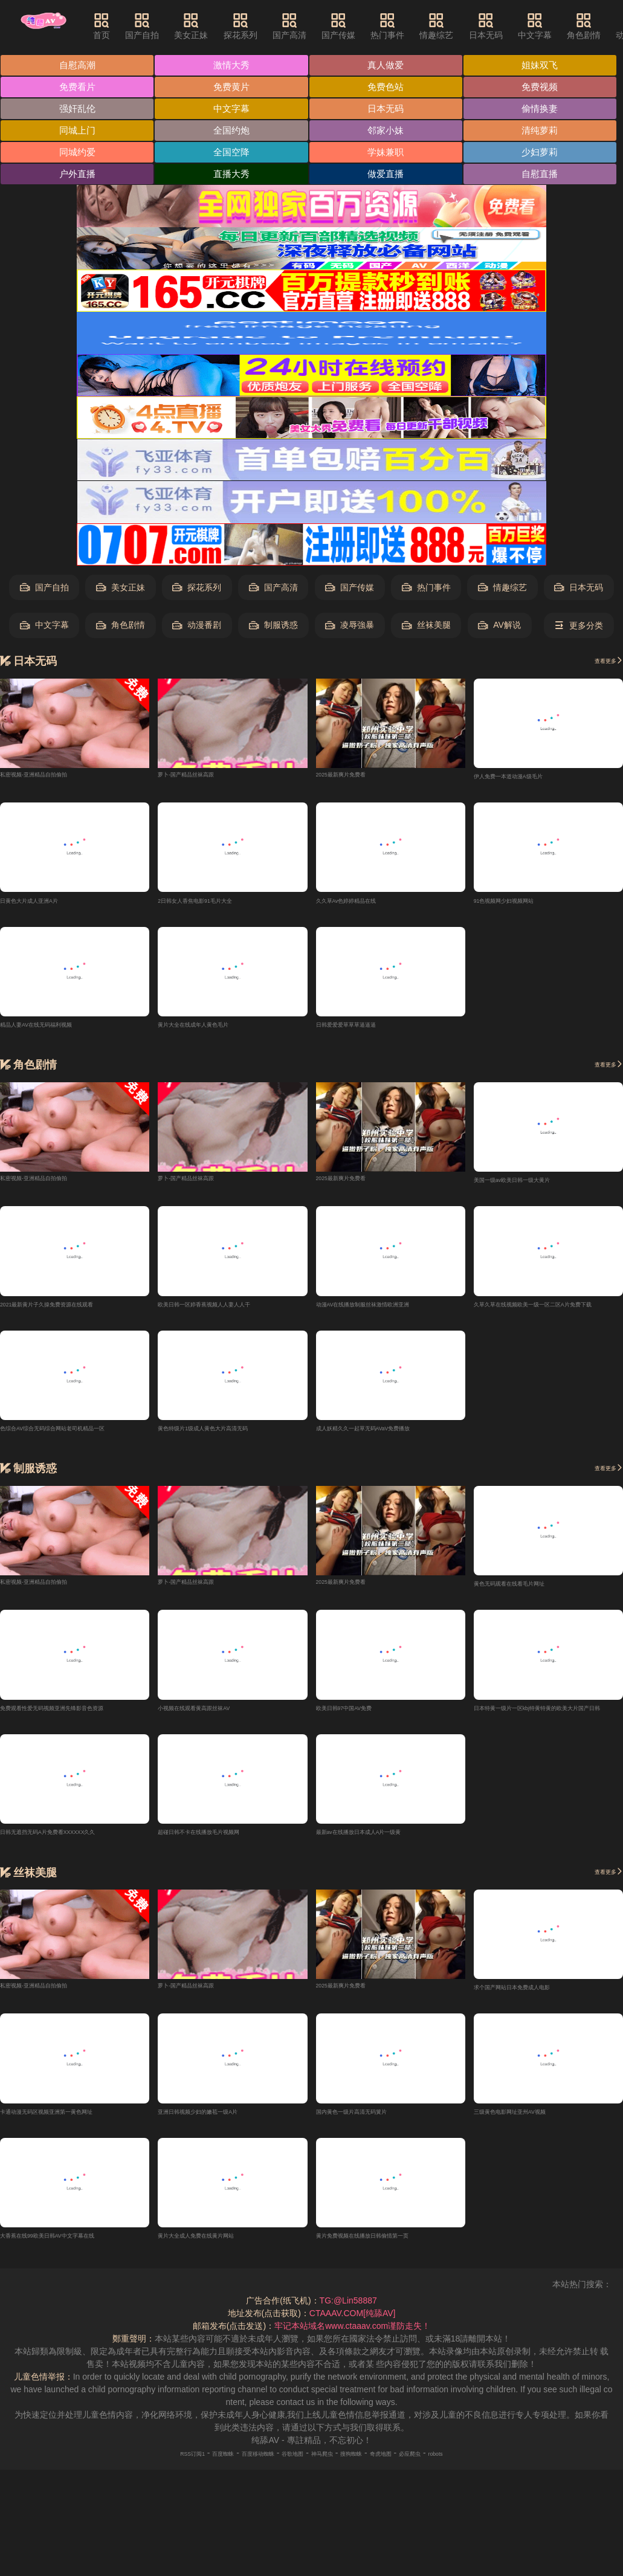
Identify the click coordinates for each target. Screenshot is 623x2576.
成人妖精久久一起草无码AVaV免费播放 (389, 1437)
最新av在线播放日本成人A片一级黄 (382, 1845)
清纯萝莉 (545, 133)
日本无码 (515, 26)
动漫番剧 (196, 629)
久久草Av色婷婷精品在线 (363, 905)
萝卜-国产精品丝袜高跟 (201, 776)
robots (488, 2470)
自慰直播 (545, 177)
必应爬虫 (452, 2470)
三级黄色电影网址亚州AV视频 (530, 2127)
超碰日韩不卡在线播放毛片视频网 (221, 1845)
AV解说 (499, 629)
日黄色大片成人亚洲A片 (45, 905)
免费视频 (545, 88)
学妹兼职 (389, 155)
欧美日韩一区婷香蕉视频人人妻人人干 (230, 1312)
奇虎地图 (410, 2470)
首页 (131, 26)
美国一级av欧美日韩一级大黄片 (533, 1187)
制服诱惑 (273, 629)
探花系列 (270, 26)
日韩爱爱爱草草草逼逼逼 (362, 1031)
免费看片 (78, 88)
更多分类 (578, 629)
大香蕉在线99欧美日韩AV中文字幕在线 (73, 2252)
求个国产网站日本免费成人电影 (533, 2001)
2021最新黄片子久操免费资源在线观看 (73, 1312)
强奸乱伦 (78, 110)
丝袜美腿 (426, 629)
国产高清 (320, 26)
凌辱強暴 (349, 629)
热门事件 (417, 26)
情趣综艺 (466, 26)
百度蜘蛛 (187, 2470)
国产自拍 (172, 26)
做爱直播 (389, 177)
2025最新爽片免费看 (355, 776)
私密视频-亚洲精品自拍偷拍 (52, 776)
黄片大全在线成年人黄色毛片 (213, 1031)
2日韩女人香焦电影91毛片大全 (215, 905)
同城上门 (78, 133)
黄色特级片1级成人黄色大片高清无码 (228, 1437)
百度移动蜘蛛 (236, 2470)
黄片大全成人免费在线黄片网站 (217, 2252)
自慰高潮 (78, 65)
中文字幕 (565, 26)
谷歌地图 (286, 2470)
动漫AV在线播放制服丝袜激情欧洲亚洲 (389, 1312)
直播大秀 (234, 177)
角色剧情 (120, 629)
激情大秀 (234, 65)
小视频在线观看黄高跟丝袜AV (214, 1720)
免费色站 (389, 88)
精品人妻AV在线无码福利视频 (56, 1031)
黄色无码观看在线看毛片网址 (529, 1594)
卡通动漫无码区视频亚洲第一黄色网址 (72, 2127)
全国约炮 (234, 133)
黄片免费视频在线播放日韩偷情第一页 (388, 2252)
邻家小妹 (389, 133)
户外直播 (78, 177)
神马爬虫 (327, 2470)
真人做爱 (389, 65)
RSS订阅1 (143, 2470)
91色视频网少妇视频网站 (521, 905)
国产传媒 (369, 26)
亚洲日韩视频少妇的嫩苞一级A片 (220, 2127)
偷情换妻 (545, 110)
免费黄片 (234, 88)
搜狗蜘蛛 (369, 2470)
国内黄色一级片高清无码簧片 (371, 2127)
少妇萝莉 (545, 155)
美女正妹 (221, 26)
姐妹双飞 (545, 65)
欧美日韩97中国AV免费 (360, 1720)
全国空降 (234, 155)
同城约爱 (78, 155)
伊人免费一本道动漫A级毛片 (527, 779)
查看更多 (600, 664)
